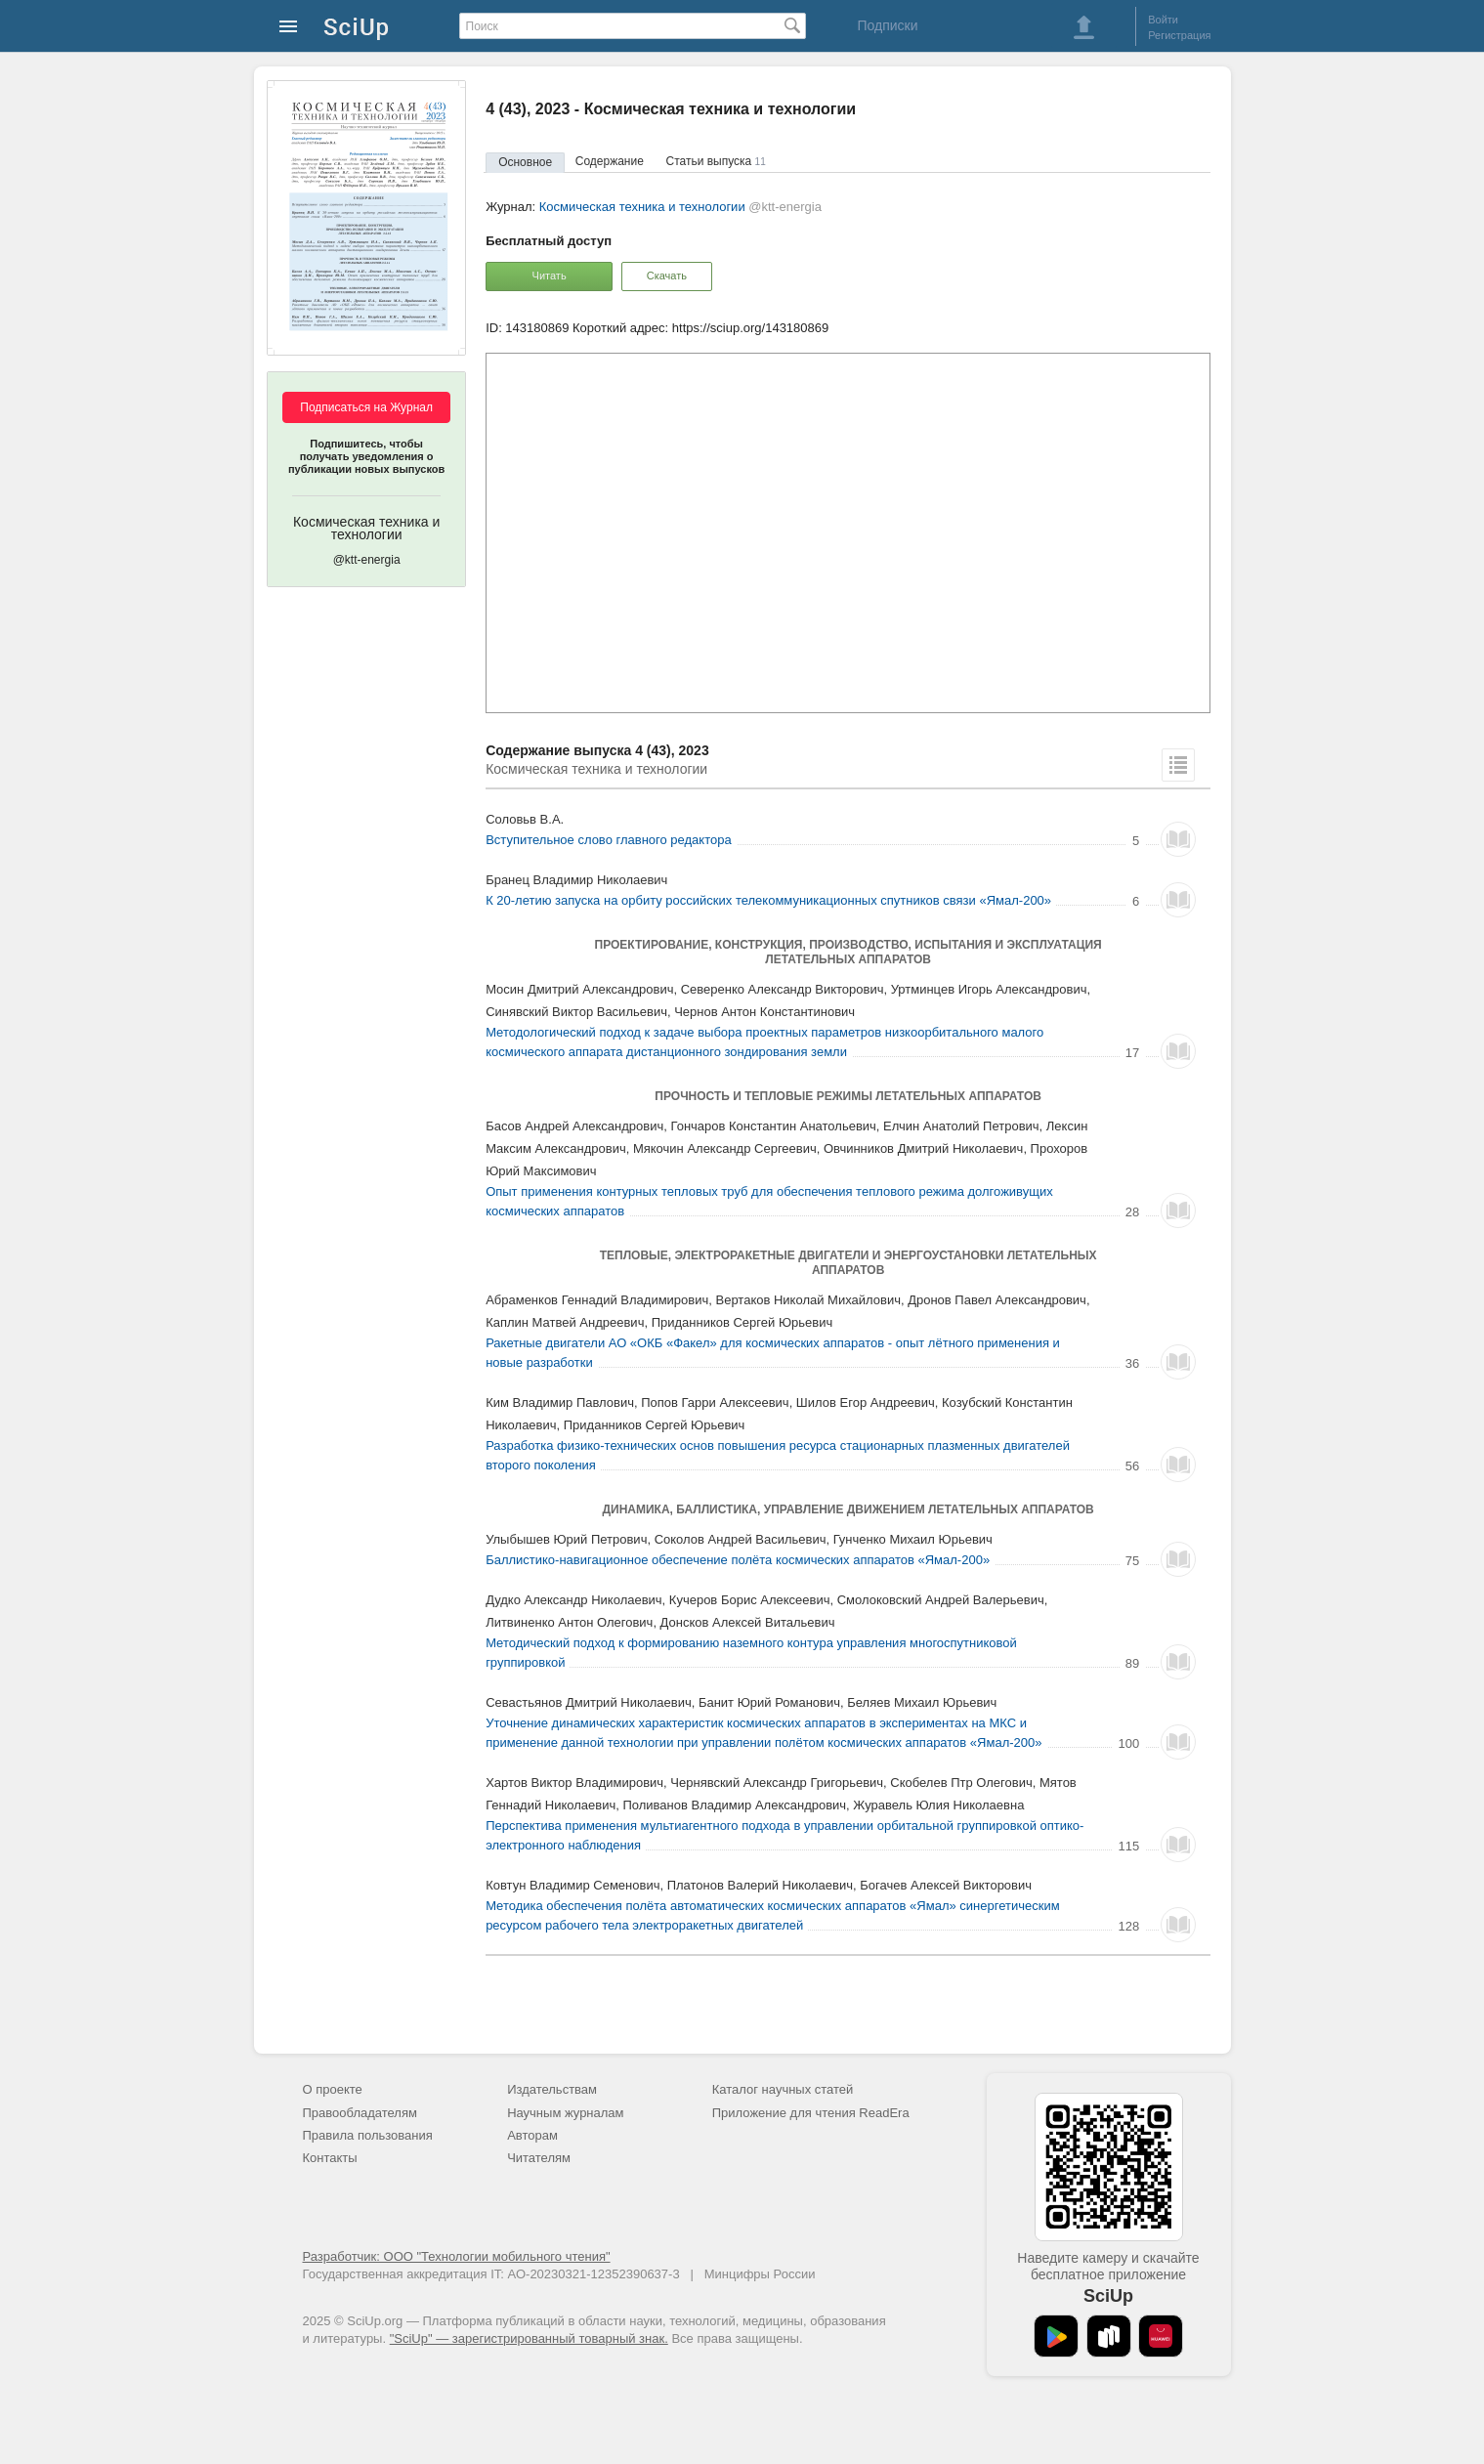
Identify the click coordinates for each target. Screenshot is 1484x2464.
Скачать (667, 275)
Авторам (532, 2135)
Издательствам (552, 2089)
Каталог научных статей (783, 2089)
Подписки (887, 25)
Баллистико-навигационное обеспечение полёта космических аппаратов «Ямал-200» (738, 1559)
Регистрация (1179, 35)
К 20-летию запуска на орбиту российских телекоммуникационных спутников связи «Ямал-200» (768, 900)
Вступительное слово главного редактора (609, 839)
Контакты (330, 2157)
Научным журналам (565, 2112)
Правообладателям (360, 2112)
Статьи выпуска (716, 161)
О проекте (332, 2089)
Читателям (539, 2157)
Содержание (609, 161)
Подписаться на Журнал (366, 407)
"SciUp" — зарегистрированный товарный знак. (529, 2338)
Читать (549, 275)
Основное (525, 162)
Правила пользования (368, 2135)
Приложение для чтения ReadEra (811, 2112)
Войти (1163, 19)
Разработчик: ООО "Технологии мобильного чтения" (457, 2256)
